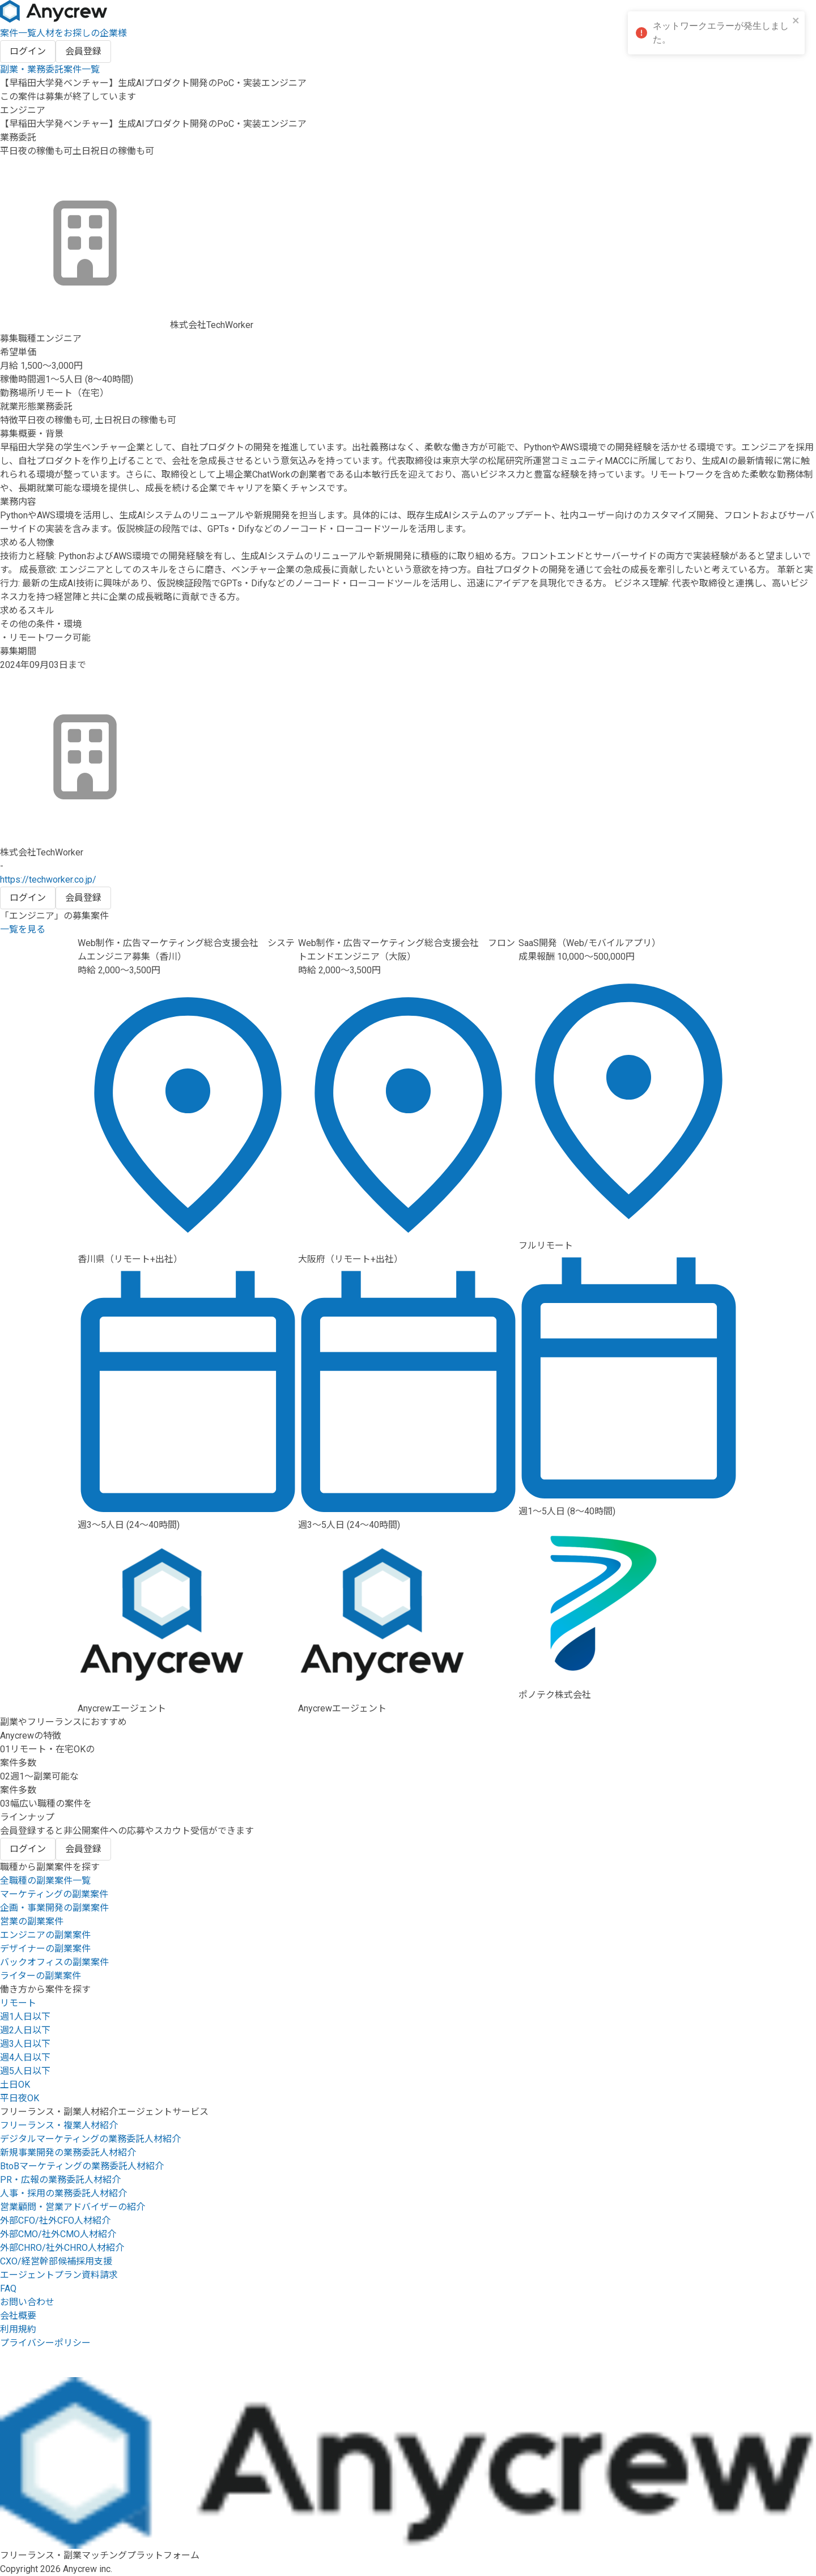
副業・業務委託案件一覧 (50, 69)
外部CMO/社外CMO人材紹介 (58, 2234)
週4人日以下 (25, 2057)
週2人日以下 (25, 2030)
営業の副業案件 (31, 1921)
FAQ (8, 2288)
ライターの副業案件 (40, 1975)
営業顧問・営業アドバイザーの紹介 (72, 2207)
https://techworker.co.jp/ (48, 879)
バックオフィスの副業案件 (54, 1962)
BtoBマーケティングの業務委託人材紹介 (82, 2166)
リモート (18, 2003)
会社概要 (18, 2315)
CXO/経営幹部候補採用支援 (56, 2261)
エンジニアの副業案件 (45, 1935)
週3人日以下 (25, 2043)
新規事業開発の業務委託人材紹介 (68, 2152)
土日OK (15, 2084)
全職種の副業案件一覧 (45, 1880)
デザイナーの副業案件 (45, 1948)
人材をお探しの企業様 (81, 33)
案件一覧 (18, 33)
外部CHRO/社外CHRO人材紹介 (62, 2247)
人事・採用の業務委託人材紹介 (63, 2193)
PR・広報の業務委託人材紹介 (60, 2179)
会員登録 (83, 51)
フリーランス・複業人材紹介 (59, 2125)
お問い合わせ (27, 2302)
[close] (796, 21)
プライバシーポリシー (45, 2342)
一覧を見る (22, 929)
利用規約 (18, 2329)
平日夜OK (19, 2098)
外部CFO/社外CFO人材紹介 (55, 2220)
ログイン (28, 51)
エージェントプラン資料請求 (59, 2275)
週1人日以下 (25, 2016)
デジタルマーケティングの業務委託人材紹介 (90, 2139)
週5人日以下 (25, 2071)
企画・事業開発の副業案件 (54, 1907)
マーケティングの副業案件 (54, 1894)
